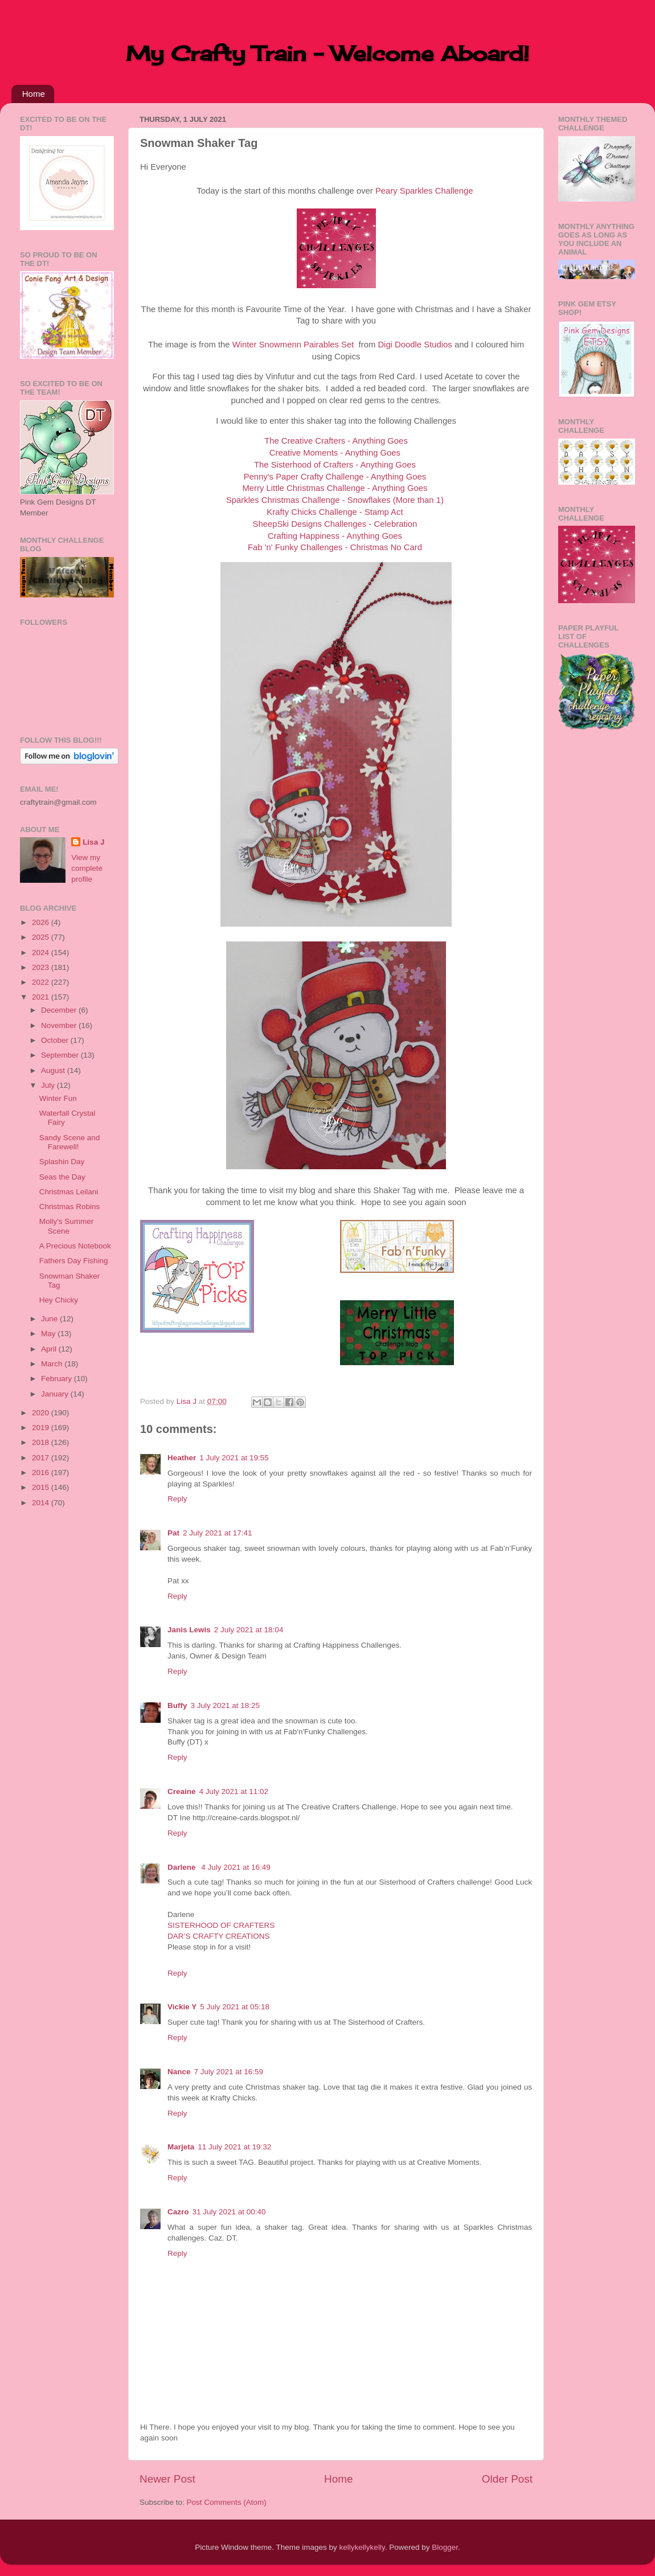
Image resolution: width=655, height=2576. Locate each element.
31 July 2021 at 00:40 (229, 2212)
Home (33, 94)
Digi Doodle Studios (415, 344)
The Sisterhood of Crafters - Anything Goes (335, 464)
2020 (41, 1412)
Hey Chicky (58, 1300)
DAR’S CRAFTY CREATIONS (218, 1936)
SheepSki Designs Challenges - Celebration (335, 524)
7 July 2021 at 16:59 (229, 2071)
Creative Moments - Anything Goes (334, 452)
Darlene (182, 1867)
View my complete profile (87, 868)
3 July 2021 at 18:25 (225, 1705)
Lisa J (93, 842)
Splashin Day (62, 1161)
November (60, 1025)
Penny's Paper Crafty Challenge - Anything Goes (335, 476)
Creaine (181, 1791)
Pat (173, 1533)
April (50, 1349)
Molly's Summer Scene (66, 1226)
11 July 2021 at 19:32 (234, 2147)
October (56, 1040)
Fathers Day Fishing (73, 1260)
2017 (41, 1457)
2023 (41, 967)
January (56, 1394)
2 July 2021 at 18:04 (249, 1629)
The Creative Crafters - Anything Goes (336, 440)
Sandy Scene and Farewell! (69, 1142)
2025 (41, 937)
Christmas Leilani (69, 1191)
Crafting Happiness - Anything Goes (335, 535)
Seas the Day (62, 1177)
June (50, 1318)
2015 (41, 1487)
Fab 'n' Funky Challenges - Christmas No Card (335, 547)
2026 (41, 922)
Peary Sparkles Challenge (424, 190)
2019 (41, 1427)
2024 (41, 952)
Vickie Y (182, 2006)
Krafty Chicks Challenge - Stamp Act (335, 512)
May (49, 1333)
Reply (177, 1498)
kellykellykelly (362, 2547)
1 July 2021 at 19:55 (234, 1457)
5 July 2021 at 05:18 (234, 2006)
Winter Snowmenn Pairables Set (293, 344)
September (61, 1055)
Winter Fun (58, 1098)
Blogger (445, 2547)
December (60, 1010)
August (54, 1070)
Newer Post (167, 2479)
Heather (181, 1457)
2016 (41, 1472)
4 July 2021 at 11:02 (234, 1791)
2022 (41, 982)
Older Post (507, 2479)
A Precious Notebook (75, 1246)
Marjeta (180, 2147)
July (49, 1085)
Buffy (177, 1705)
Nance (179, 2071)
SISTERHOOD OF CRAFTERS (221, 1925)
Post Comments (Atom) (227, 2502)
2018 (41, 1442)
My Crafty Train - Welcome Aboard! (327, 53)
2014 (41, 1502)
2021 (41, 997)
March (52, 1363)
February (57, 1378)
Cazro (178, 2212)
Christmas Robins (69, 1206)
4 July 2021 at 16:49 (236, 1867)
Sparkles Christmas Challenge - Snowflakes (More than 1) (335, 500)
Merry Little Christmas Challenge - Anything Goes (334, 488)
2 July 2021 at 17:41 (217, 1533)
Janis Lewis (189, 1629)
